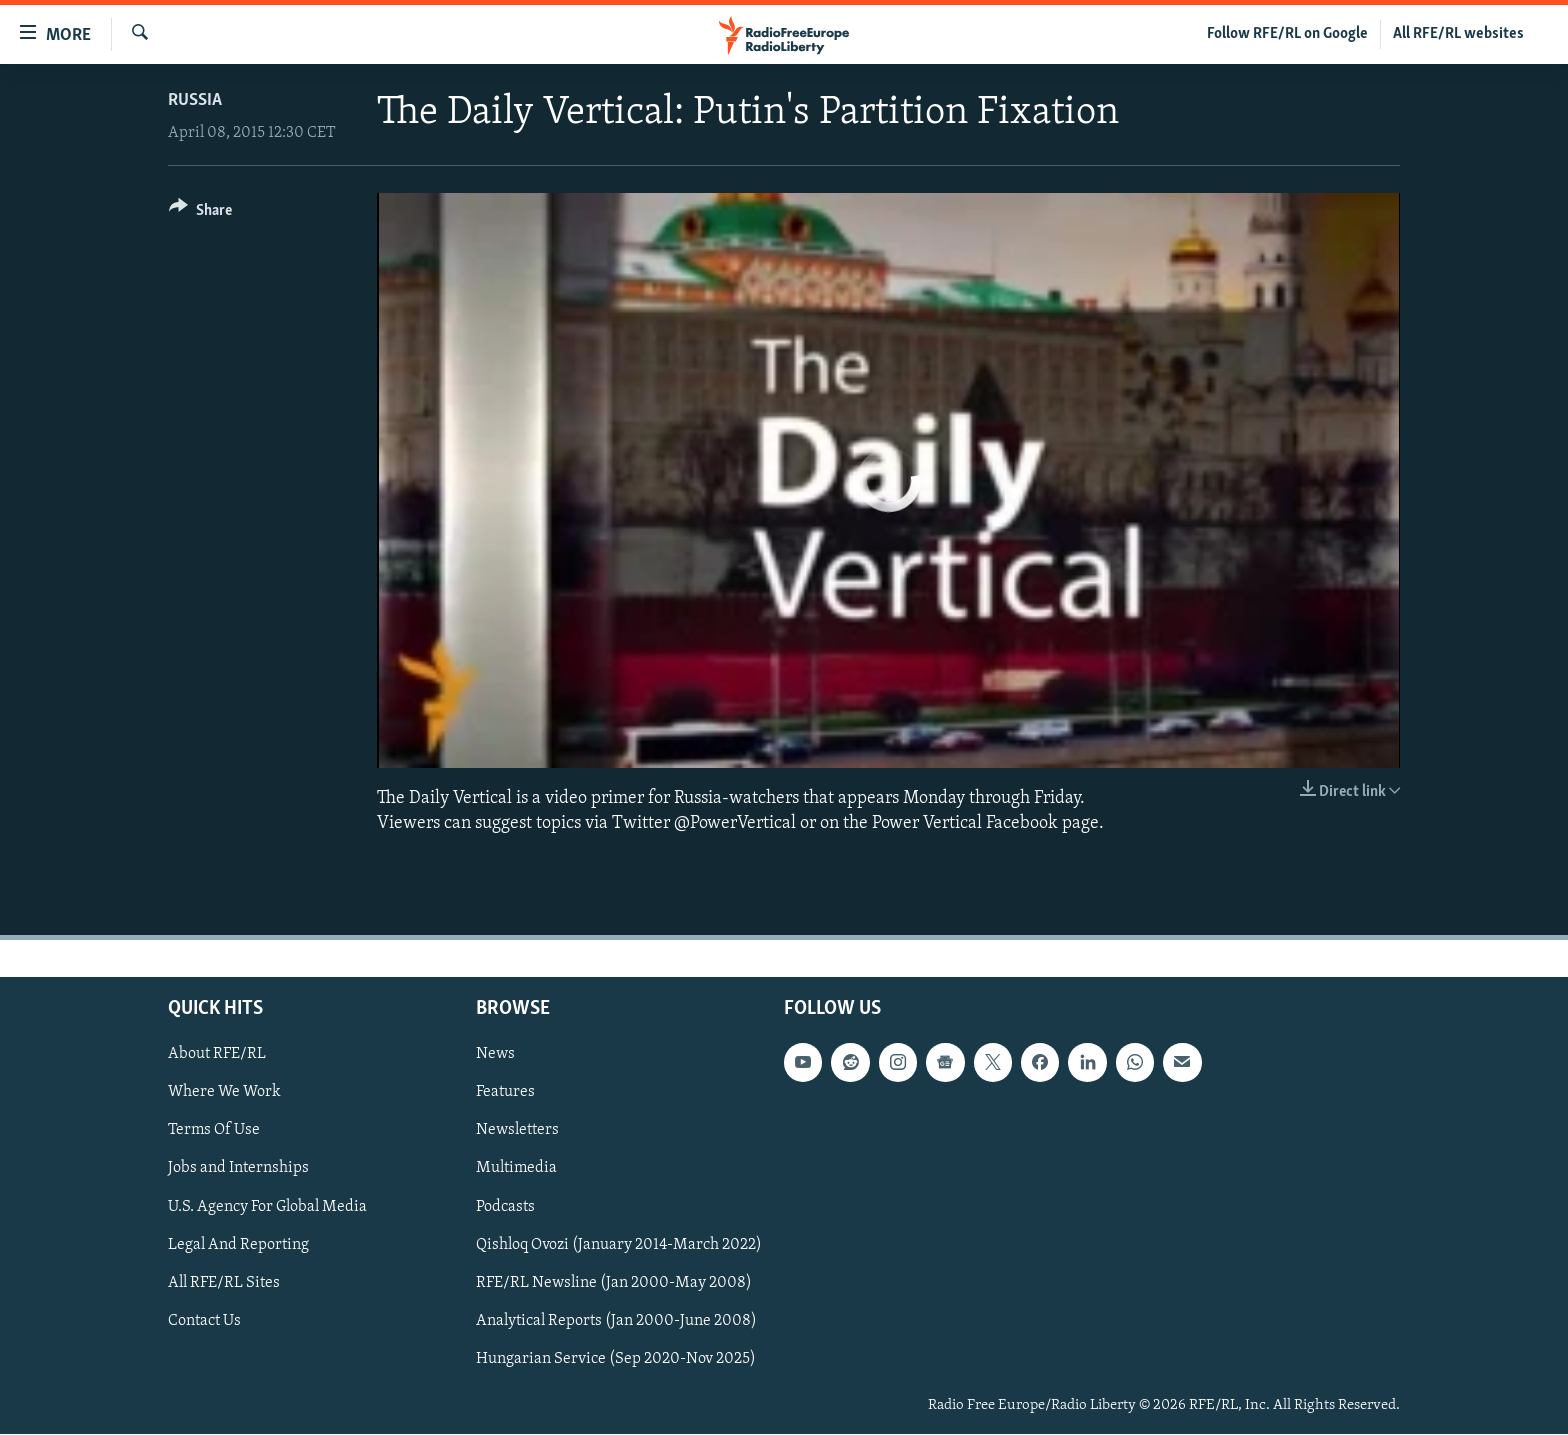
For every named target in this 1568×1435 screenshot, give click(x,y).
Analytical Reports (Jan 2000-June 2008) (616, 1321)
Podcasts (505, 1207)
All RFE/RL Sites (224, 1283)
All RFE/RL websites (1458, 34)
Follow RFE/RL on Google (1287, 34)
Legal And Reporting (238, 1245)
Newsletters (517, 1131)
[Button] (200, 213)
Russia (195, 100)
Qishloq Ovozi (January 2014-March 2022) (619, 1245)
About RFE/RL (217, 1055)
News (495, 1055)
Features (505, 1093)
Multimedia (516, 1169)
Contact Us (204, 1321)
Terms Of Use (214, 1131)
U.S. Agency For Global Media (267, 1207)
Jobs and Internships (238, 1169)
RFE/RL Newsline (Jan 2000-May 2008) (614, 1283)
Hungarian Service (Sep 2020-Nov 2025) (616, 1359)
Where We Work (224, 1093)
